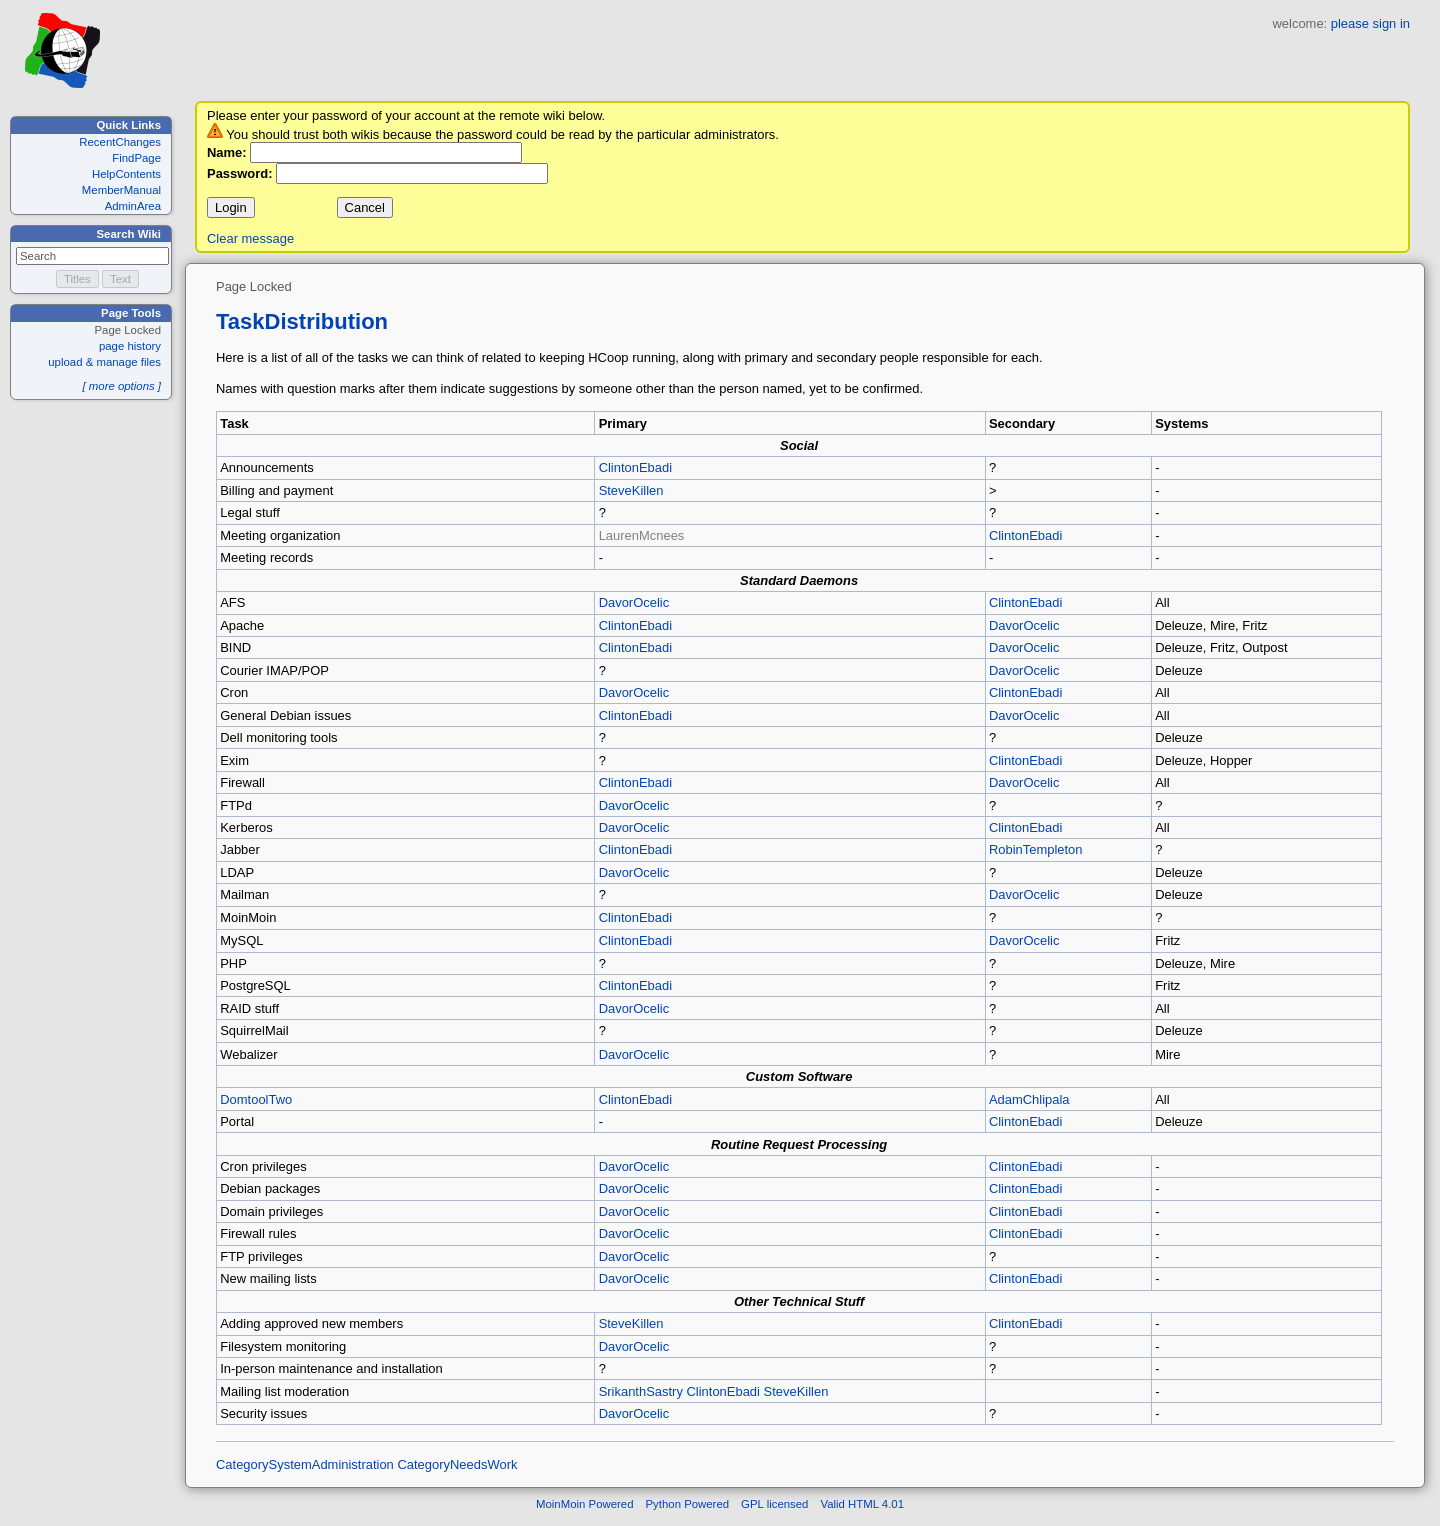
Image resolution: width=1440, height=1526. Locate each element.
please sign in (1370, 23)
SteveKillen (631, 490)
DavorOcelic (634, 602)
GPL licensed (774, 1510)
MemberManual (121, 190)
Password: (240, 173)
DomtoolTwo (256, 1105)
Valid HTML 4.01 (862, 1510)
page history (130, 346)
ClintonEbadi (635, 467)
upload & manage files (104, 362)
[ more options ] (121, 386)
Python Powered (688, 1510)
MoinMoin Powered (585, 1510)
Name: (227, 152)
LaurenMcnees (642, 535)
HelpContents (126, 174)
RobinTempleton (1036, 849)
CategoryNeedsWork (457, 1470)
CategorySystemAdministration (305, 1470)
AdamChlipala (1029, 1105)
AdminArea (133, 206)
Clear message (250, 238)
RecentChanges (120, 142)
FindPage (136, 158)
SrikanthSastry (641, 1397)
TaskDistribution (302, 321)
